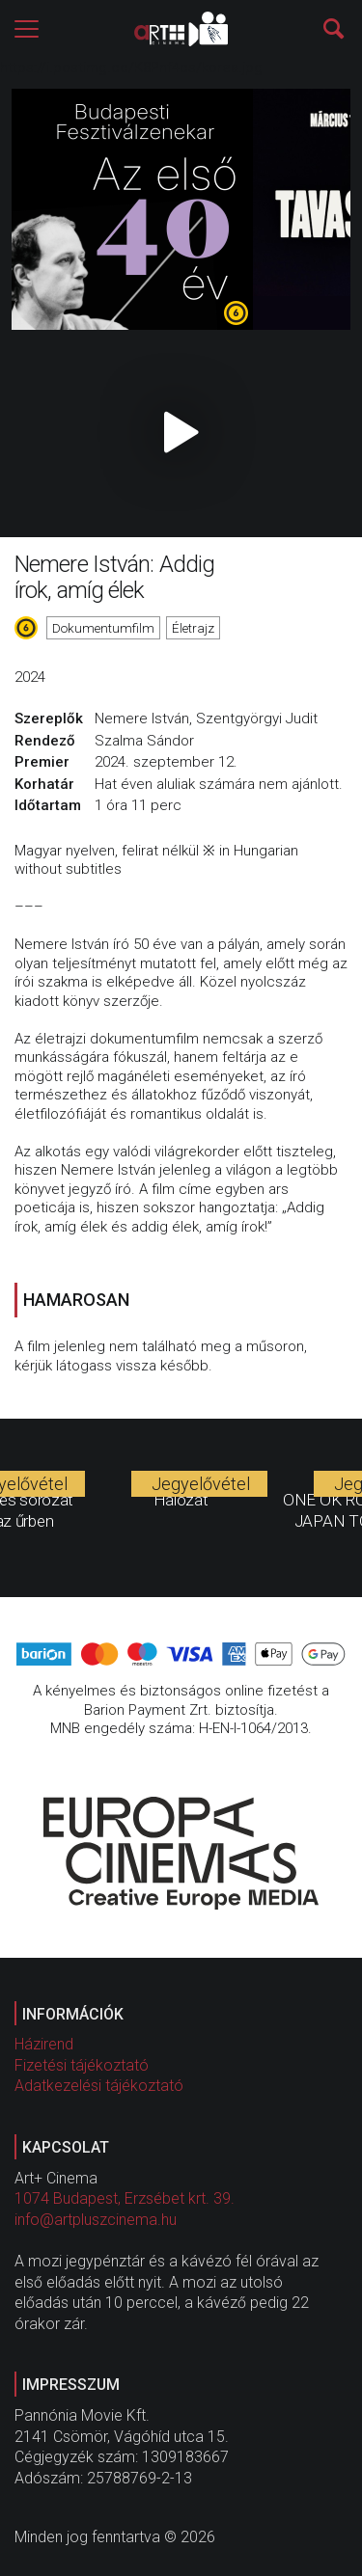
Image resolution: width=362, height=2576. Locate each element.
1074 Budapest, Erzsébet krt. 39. (124, 2198)
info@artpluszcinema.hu (95, 2219)
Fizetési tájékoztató (81, 2065)
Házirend (43, 2044)
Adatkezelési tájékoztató (98, 2085)
